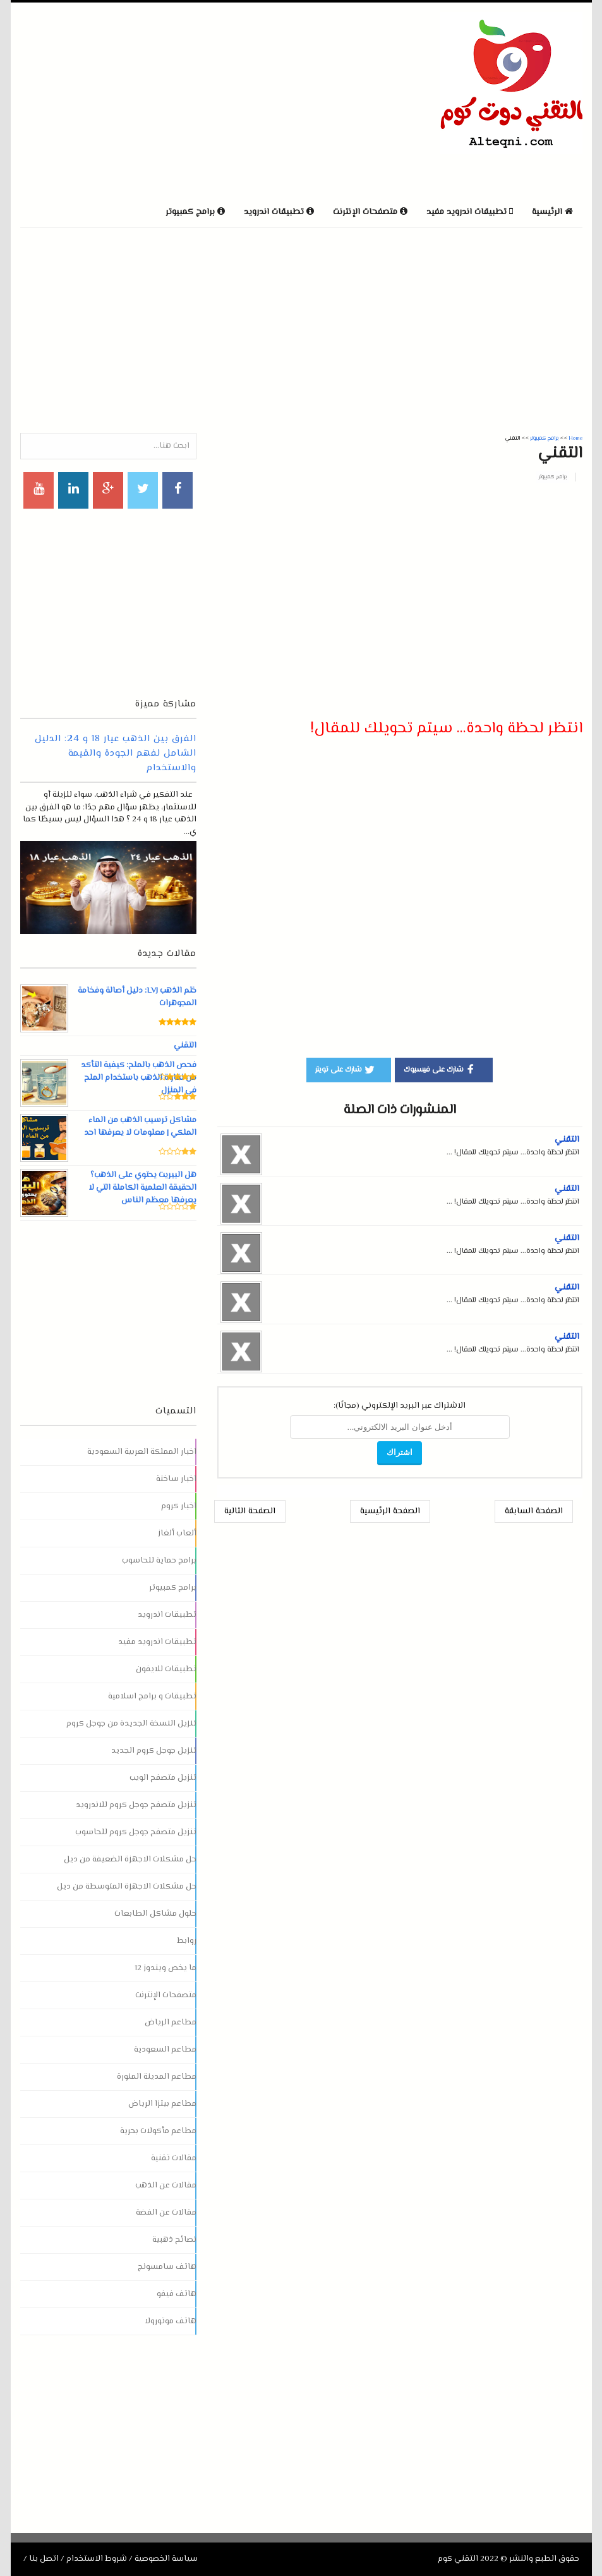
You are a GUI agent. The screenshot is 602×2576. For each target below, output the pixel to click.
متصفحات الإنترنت (165, 1995)
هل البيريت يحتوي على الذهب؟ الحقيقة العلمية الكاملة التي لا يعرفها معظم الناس (141, 1188)
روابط (186, 1941)
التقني (567, 1140)
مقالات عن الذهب (165, 2185)
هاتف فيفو (176, 2294)
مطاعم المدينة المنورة (156, 2077)
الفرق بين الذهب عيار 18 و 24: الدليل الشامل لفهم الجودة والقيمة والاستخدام (115, 753)
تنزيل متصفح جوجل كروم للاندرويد (136, 1805)
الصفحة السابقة (534, 1511)
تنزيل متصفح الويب (162, 1778)
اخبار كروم (178, 1506)
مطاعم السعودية (165, 2049)
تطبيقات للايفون (166, 1669)
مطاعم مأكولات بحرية (158, 2131)
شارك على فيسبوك (441, 1069)
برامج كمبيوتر (552, 477)
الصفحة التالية (249, 1511)
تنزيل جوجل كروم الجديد (153, 1751)
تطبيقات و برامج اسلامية (152, 1696)
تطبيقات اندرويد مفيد (157, 1642)
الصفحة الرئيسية (390, 1511)
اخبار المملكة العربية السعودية (141, 1452)
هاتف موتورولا (170, 2321)
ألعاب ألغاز (177, 1533)
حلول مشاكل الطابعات (155, 1914)
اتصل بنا (44, 2559)
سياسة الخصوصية (166, 2559)
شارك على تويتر (345, 1069)
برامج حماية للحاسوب (159, 1560)
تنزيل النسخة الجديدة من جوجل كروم (131, 1723)
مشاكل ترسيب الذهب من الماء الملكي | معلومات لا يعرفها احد (139, 1126)
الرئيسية (552, 212)
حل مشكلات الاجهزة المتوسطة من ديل (126, 1886)
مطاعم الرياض (170, 2022)
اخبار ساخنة (176, 1479)
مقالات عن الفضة (166, 2212)
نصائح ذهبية (174, 2240)
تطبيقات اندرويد (167, 1615)
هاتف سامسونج (167, 2267)
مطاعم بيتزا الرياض (162, 2104)
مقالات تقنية (173, 2158)
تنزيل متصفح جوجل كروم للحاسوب (135, 1832)
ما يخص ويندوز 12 (165, 1968)
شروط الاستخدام (96, 2559)
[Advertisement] (168, 100)
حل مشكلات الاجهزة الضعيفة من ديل (130, 1859)
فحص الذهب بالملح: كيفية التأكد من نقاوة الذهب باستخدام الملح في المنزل (138, 1078)
